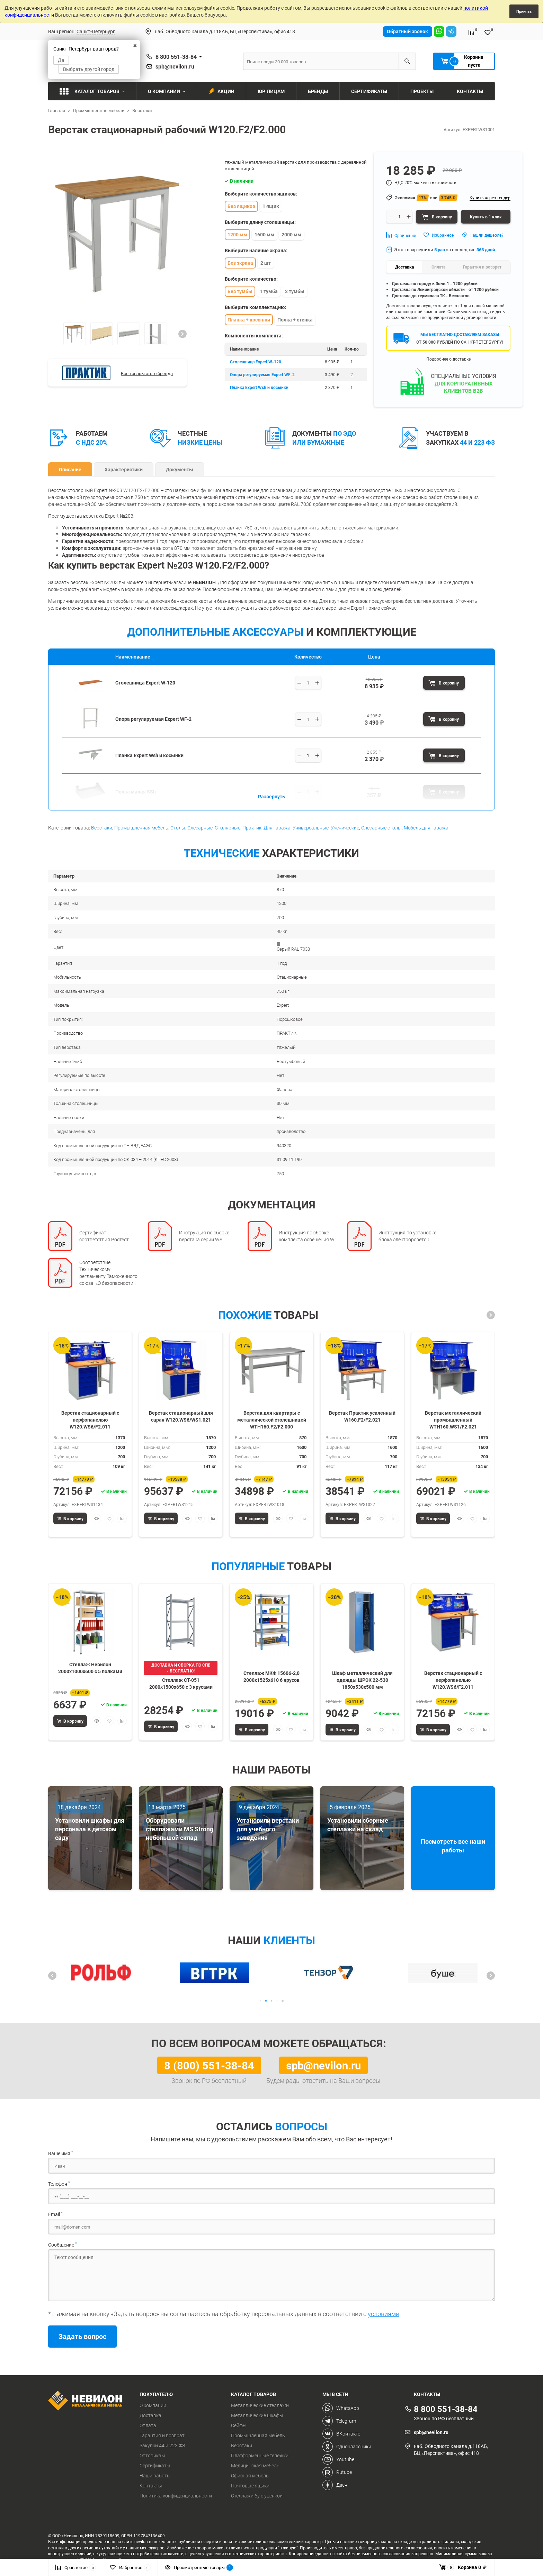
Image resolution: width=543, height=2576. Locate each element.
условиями (383, 2314)
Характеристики (124, 469)
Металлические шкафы (257, 2415)
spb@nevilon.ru (174, 66)
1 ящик (270, 206)
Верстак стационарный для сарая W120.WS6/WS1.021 (181, 1416)
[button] (182, 334)
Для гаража (277, 827)
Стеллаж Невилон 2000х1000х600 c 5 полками (90, 1668)
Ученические (345, 827)
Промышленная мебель (141, 827)
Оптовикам (152, 2455)
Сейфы (239, 2425)
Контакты (151, 2485)
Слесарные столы (381, 827)
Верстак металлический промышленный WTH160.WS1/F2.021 (453, 1419)
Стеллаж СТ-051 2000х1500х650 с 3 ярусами (181, 1683)
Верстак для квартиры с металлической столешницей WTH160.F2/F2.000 (271, 1419)
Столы (177, 827)
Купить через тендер (490, 197)
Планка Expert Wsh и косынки (259, 387)
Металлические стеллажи (260, 2405)
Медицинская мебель (255, 2465)
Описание (70, 469)
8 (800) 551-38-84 (209, 2065)
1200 (281, 903)
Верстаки (101, 827)
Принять (524, 11)
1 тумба (269, 291)
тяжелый (286, 1047)
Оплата (148, 2425)
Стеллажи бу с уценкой (257, 2495)
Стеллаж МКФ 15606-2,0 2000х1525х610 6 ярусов (271, 1676)
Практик (251, 827)
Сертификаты (155, 2465)
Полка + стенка (295, 319)
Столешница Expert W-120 (255, 361)
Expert (283, 1005)
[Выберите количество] (308, 682)
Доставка (150, 2415)
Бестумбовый (291, 1061)
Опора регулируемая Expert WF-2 (262, 374)
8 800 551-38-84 (176, 57)
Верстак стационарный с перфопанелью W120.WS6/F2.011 (90, 1419)
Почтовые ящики (250, 2485)
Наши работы (155, 2475)
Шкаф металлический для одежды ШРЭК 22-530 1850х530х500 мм (362, 1679)
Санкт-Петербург (96, 31)
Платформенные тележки (259, 2455)
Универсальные (311, 827)
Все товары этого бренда (147, 373)
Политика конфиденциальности (176, 2495)
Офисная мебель (250, 2475)
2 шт (265, 263)
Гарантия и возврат (162, 2435)
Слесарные (200, 827)
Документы (179, 469)
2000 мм (291, 234)
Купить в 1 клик (486, 216)
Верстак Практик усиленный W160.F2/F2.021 (362, 1416)
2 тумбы (294, 291)
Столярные (227, 827)
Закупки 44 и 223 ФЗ (162, 2445)
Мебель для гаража (426, 827)
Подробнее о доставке (448, 359)
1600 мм (264, 234)
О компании (153, 2405)
